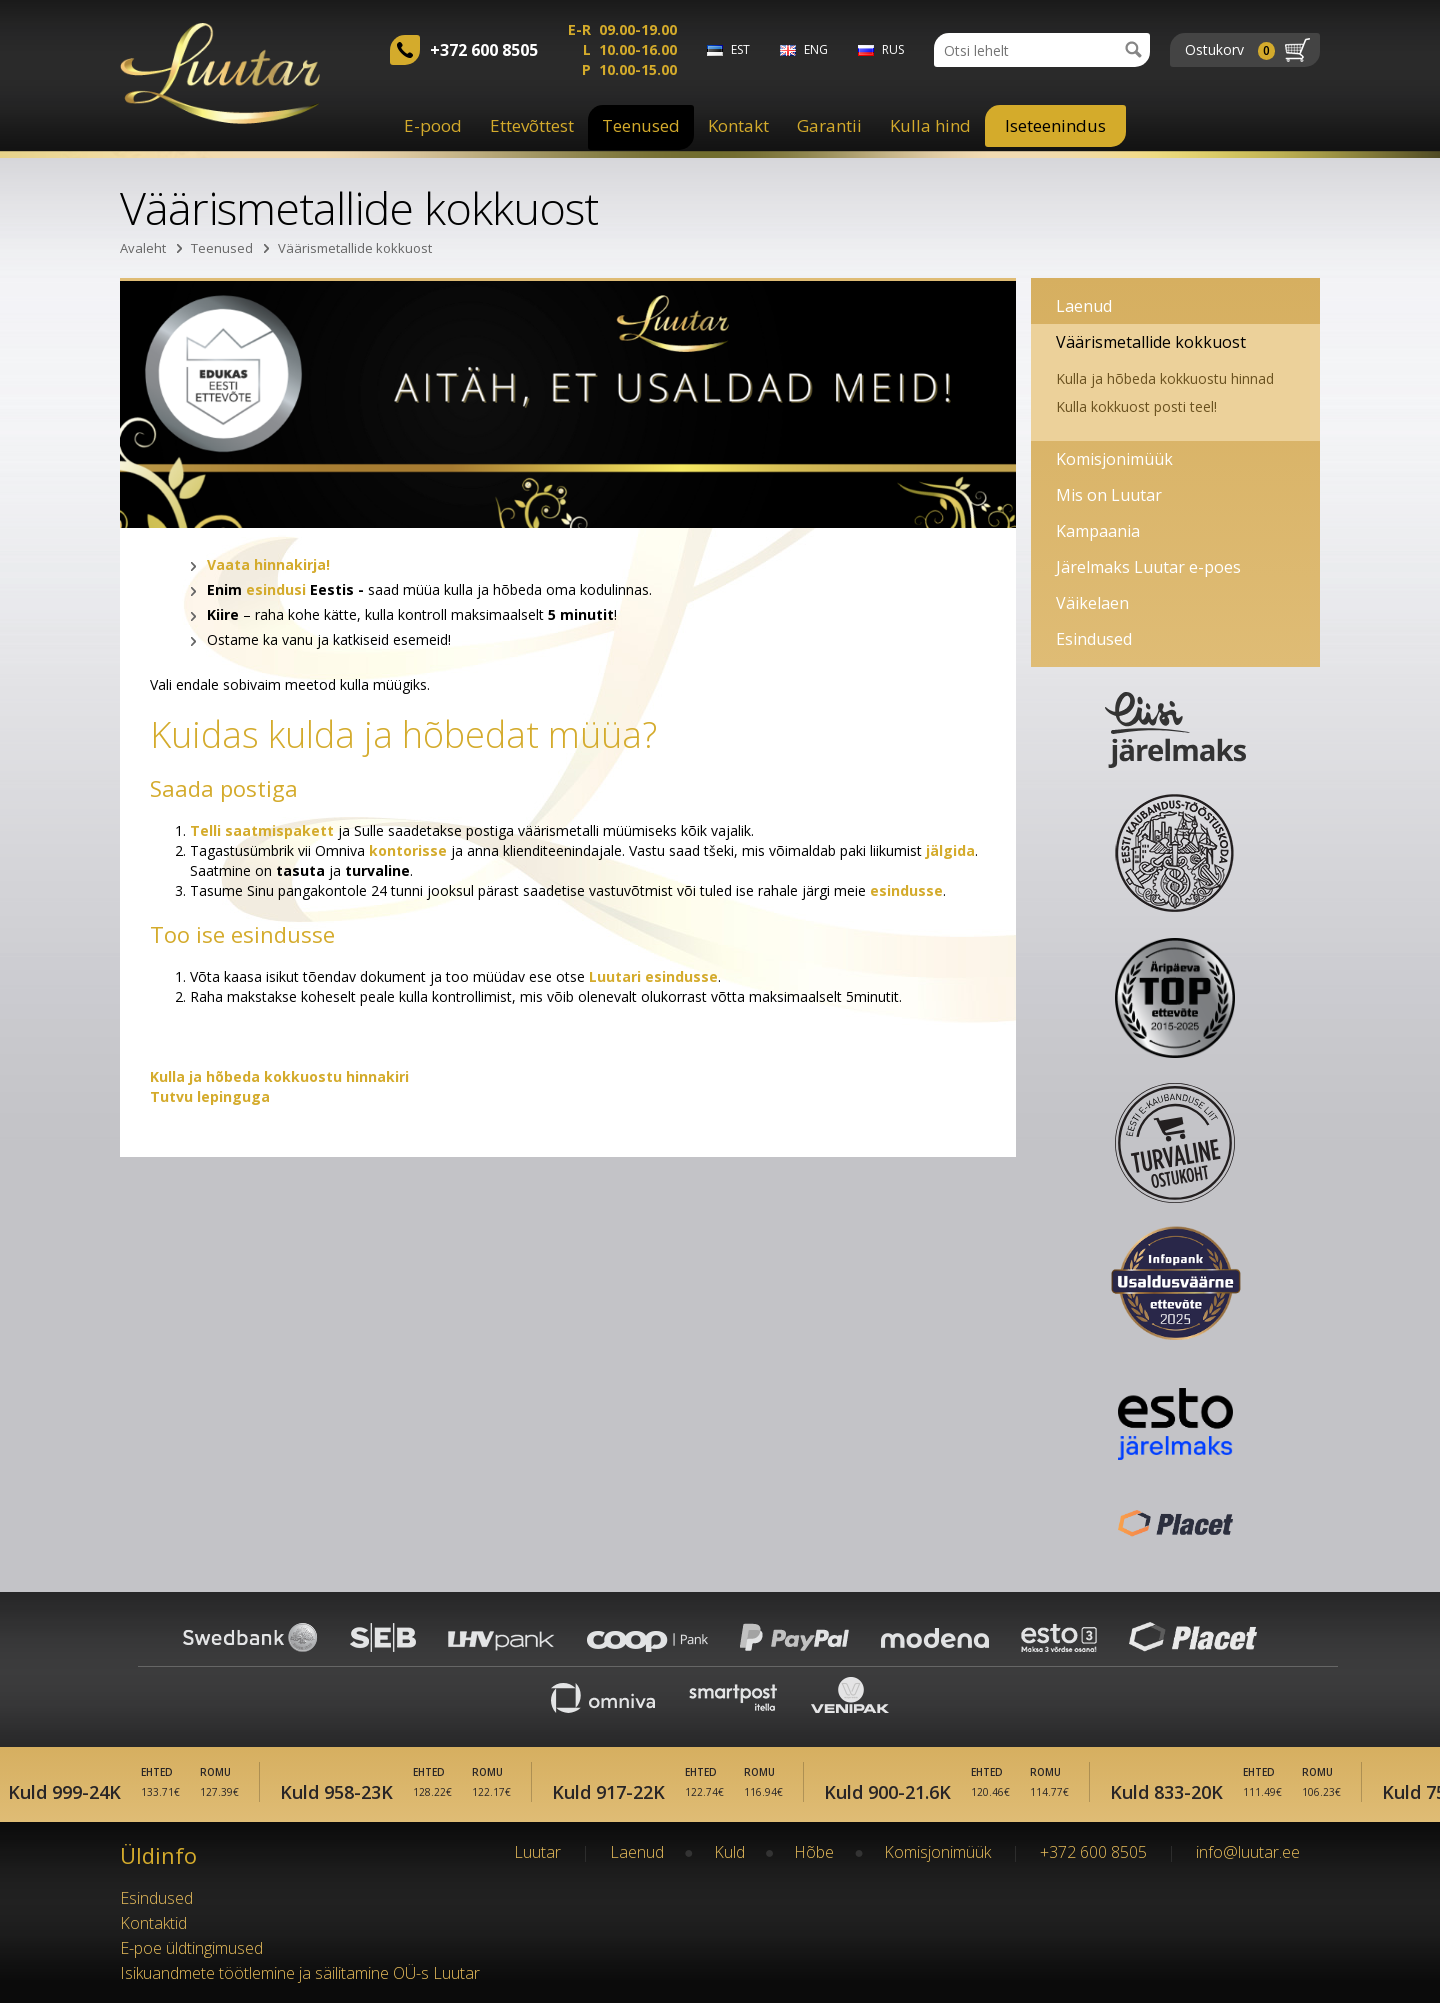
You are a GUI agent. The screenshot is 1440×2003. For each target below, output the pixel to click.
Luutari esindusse (653, 976)
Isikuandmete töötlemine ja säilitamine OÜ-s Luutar (300, 1973)
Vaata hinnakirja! (268, 564)
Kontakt (738, 125)
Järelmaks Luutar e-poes (1148, 567)
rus (893, 49)
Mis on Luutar (1109, 495)
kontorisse (408, 850)
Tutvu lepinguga (210, 1096)
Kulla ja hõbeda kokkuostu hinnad (1165, 378)
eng (816, 49)
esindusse (906, 890)
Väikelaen (1092, 603)
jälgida (950, 850)
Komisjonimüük (1114, 459)
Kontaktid (153, 1923)
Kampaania (1098, 531)
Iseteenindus (1055, 125)
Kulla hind (930, 125)
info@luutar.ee (1248, 1852)
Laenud (1084, 306)
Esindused (1094, 639)
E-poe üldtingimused (191, 1948)
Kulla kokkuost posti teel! (1136, 406)
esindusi (276, 589)
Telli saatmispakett (262, 830)
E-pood (433, 125)
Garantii (829, 125)
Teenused (641, 125)
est (740, 49)
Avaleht (143, 248)
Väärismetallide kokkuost (355, 248)
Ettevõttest (532, 125)
